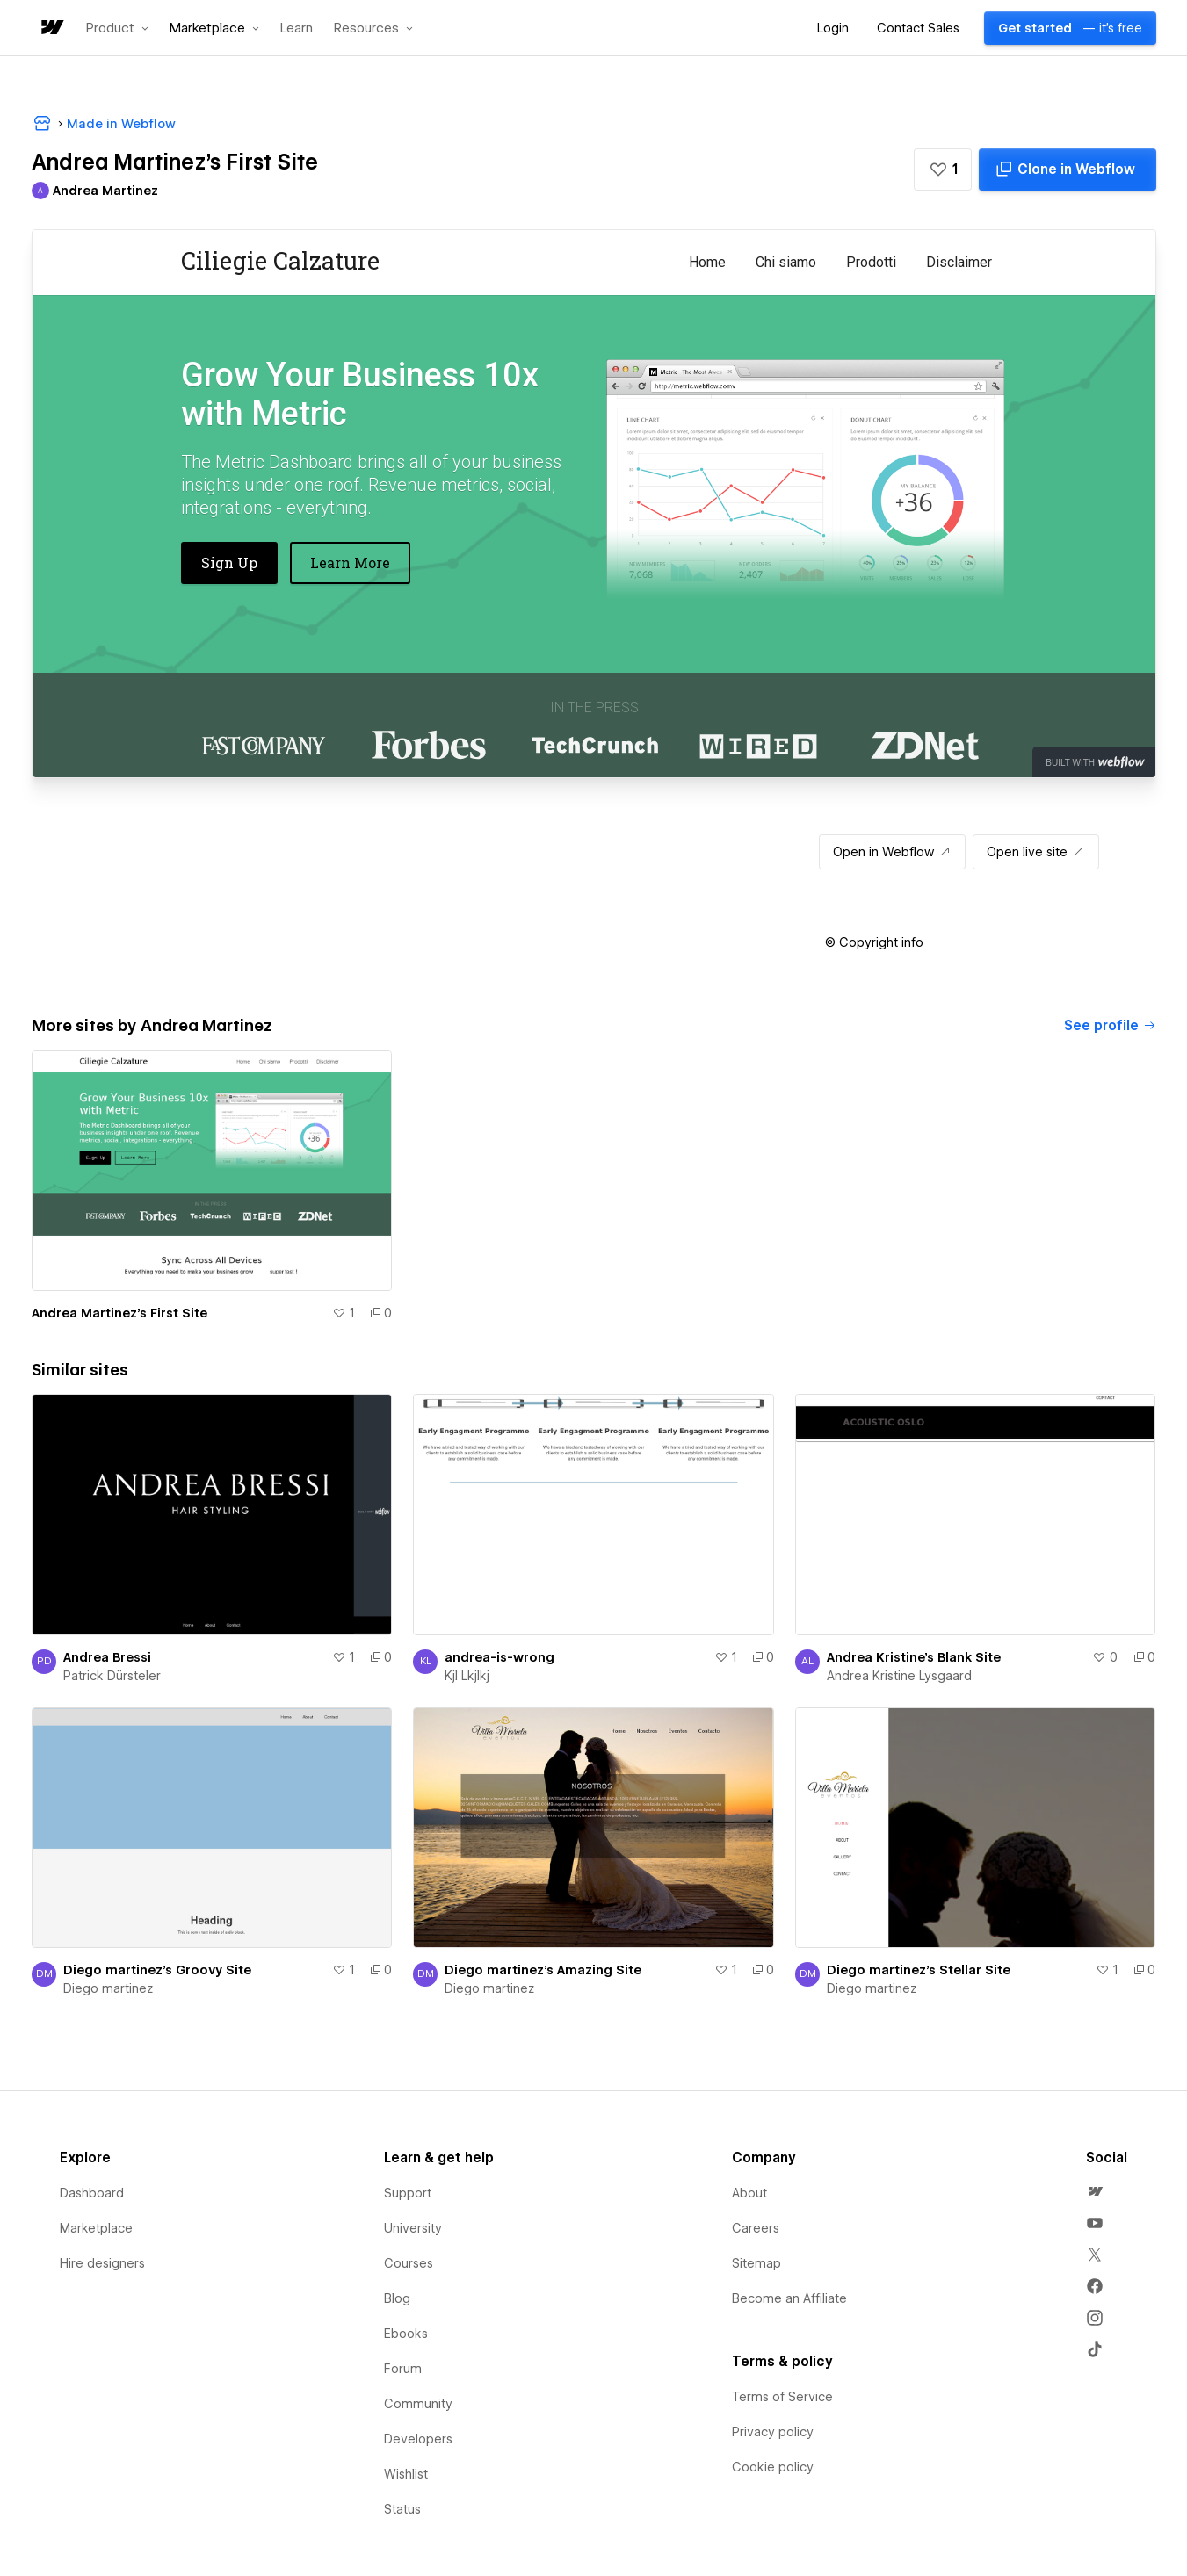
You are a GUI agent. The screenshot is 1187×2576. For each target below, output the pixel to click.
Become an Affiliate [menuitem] (789, 2298)
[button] (117, 28)
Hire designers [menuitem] (102, 2263)
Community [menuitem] (418, 2404)
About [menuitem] (749, 2193)
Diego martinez (108, 1988)
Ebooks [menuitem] (406, 2334)
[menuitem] (1095, 2191)
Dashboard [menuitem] (92, 2193)
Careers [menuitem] (755, 2228)
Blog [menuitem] (397, 2298)
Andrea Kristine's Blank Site (914, 1657)
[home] (51, 28)
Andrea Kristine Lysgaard (899, 1676)
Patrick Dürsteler (112, 1676)
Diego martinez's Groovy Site (157, 1970)
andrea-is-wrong (499, 1657)
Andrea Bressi (107, 1657)
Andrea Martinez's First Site (119, 1313)
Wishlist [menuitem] (406, 2474)
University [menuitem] (413, 2228)
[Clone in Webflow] (1067, 169)
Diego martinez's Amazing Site (543, 1970)
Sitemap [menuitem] (756, 2263)
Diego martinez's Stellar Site (918, 1970)
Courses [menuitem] (408, 2263)
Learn (296, 28)
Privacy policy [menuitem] (773, 2432)
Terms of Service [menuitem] (782, 2397)
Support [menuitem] (407, 2193)
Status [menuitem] (402, 2509)
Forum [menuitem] (403, 2369)
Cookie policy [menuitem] (773, 2467)
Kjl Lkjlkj (467, 1676)
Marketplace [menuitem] (96, 2228)
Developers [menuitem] (418, 2439)
